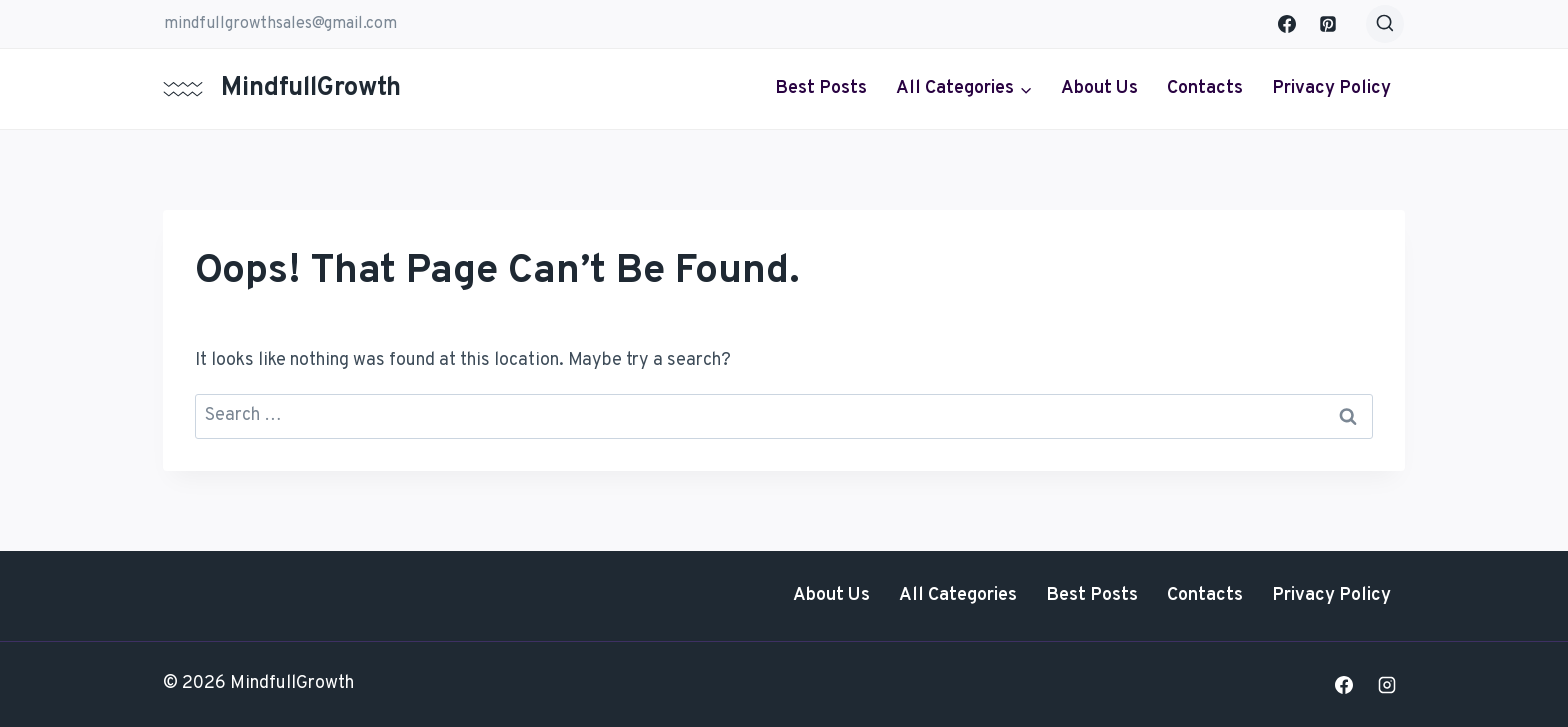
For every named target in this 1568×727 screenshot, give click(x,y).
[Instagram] (1387, 685)
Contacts (1205, 88)
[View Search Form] (1385, 24)
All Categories (958, 595)
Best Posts (821, 88)
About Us (1099, 88)
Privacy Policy (1331, 88)
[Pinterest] (1328, 24)
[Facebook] (1287, 24)
